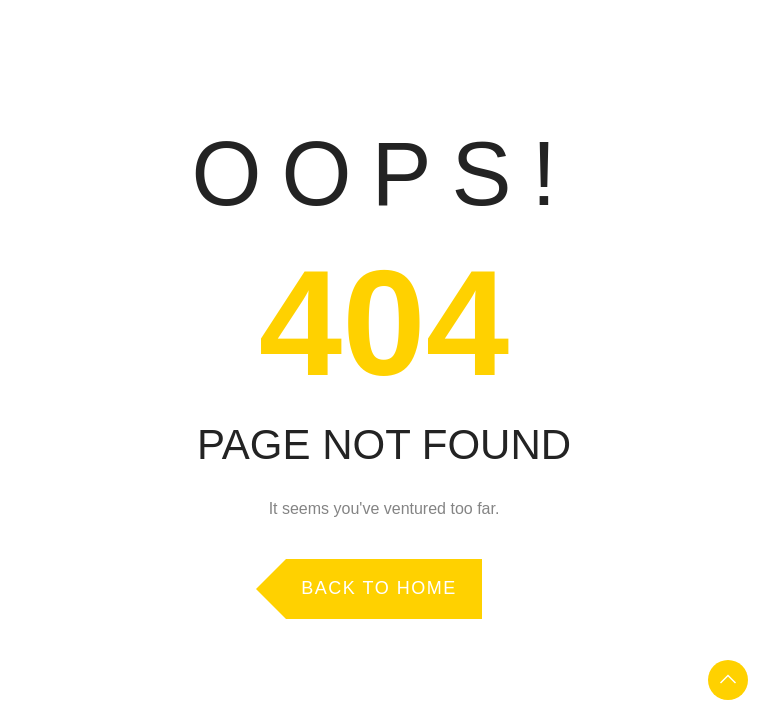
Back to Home (378, 588)
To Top (728, 680)
